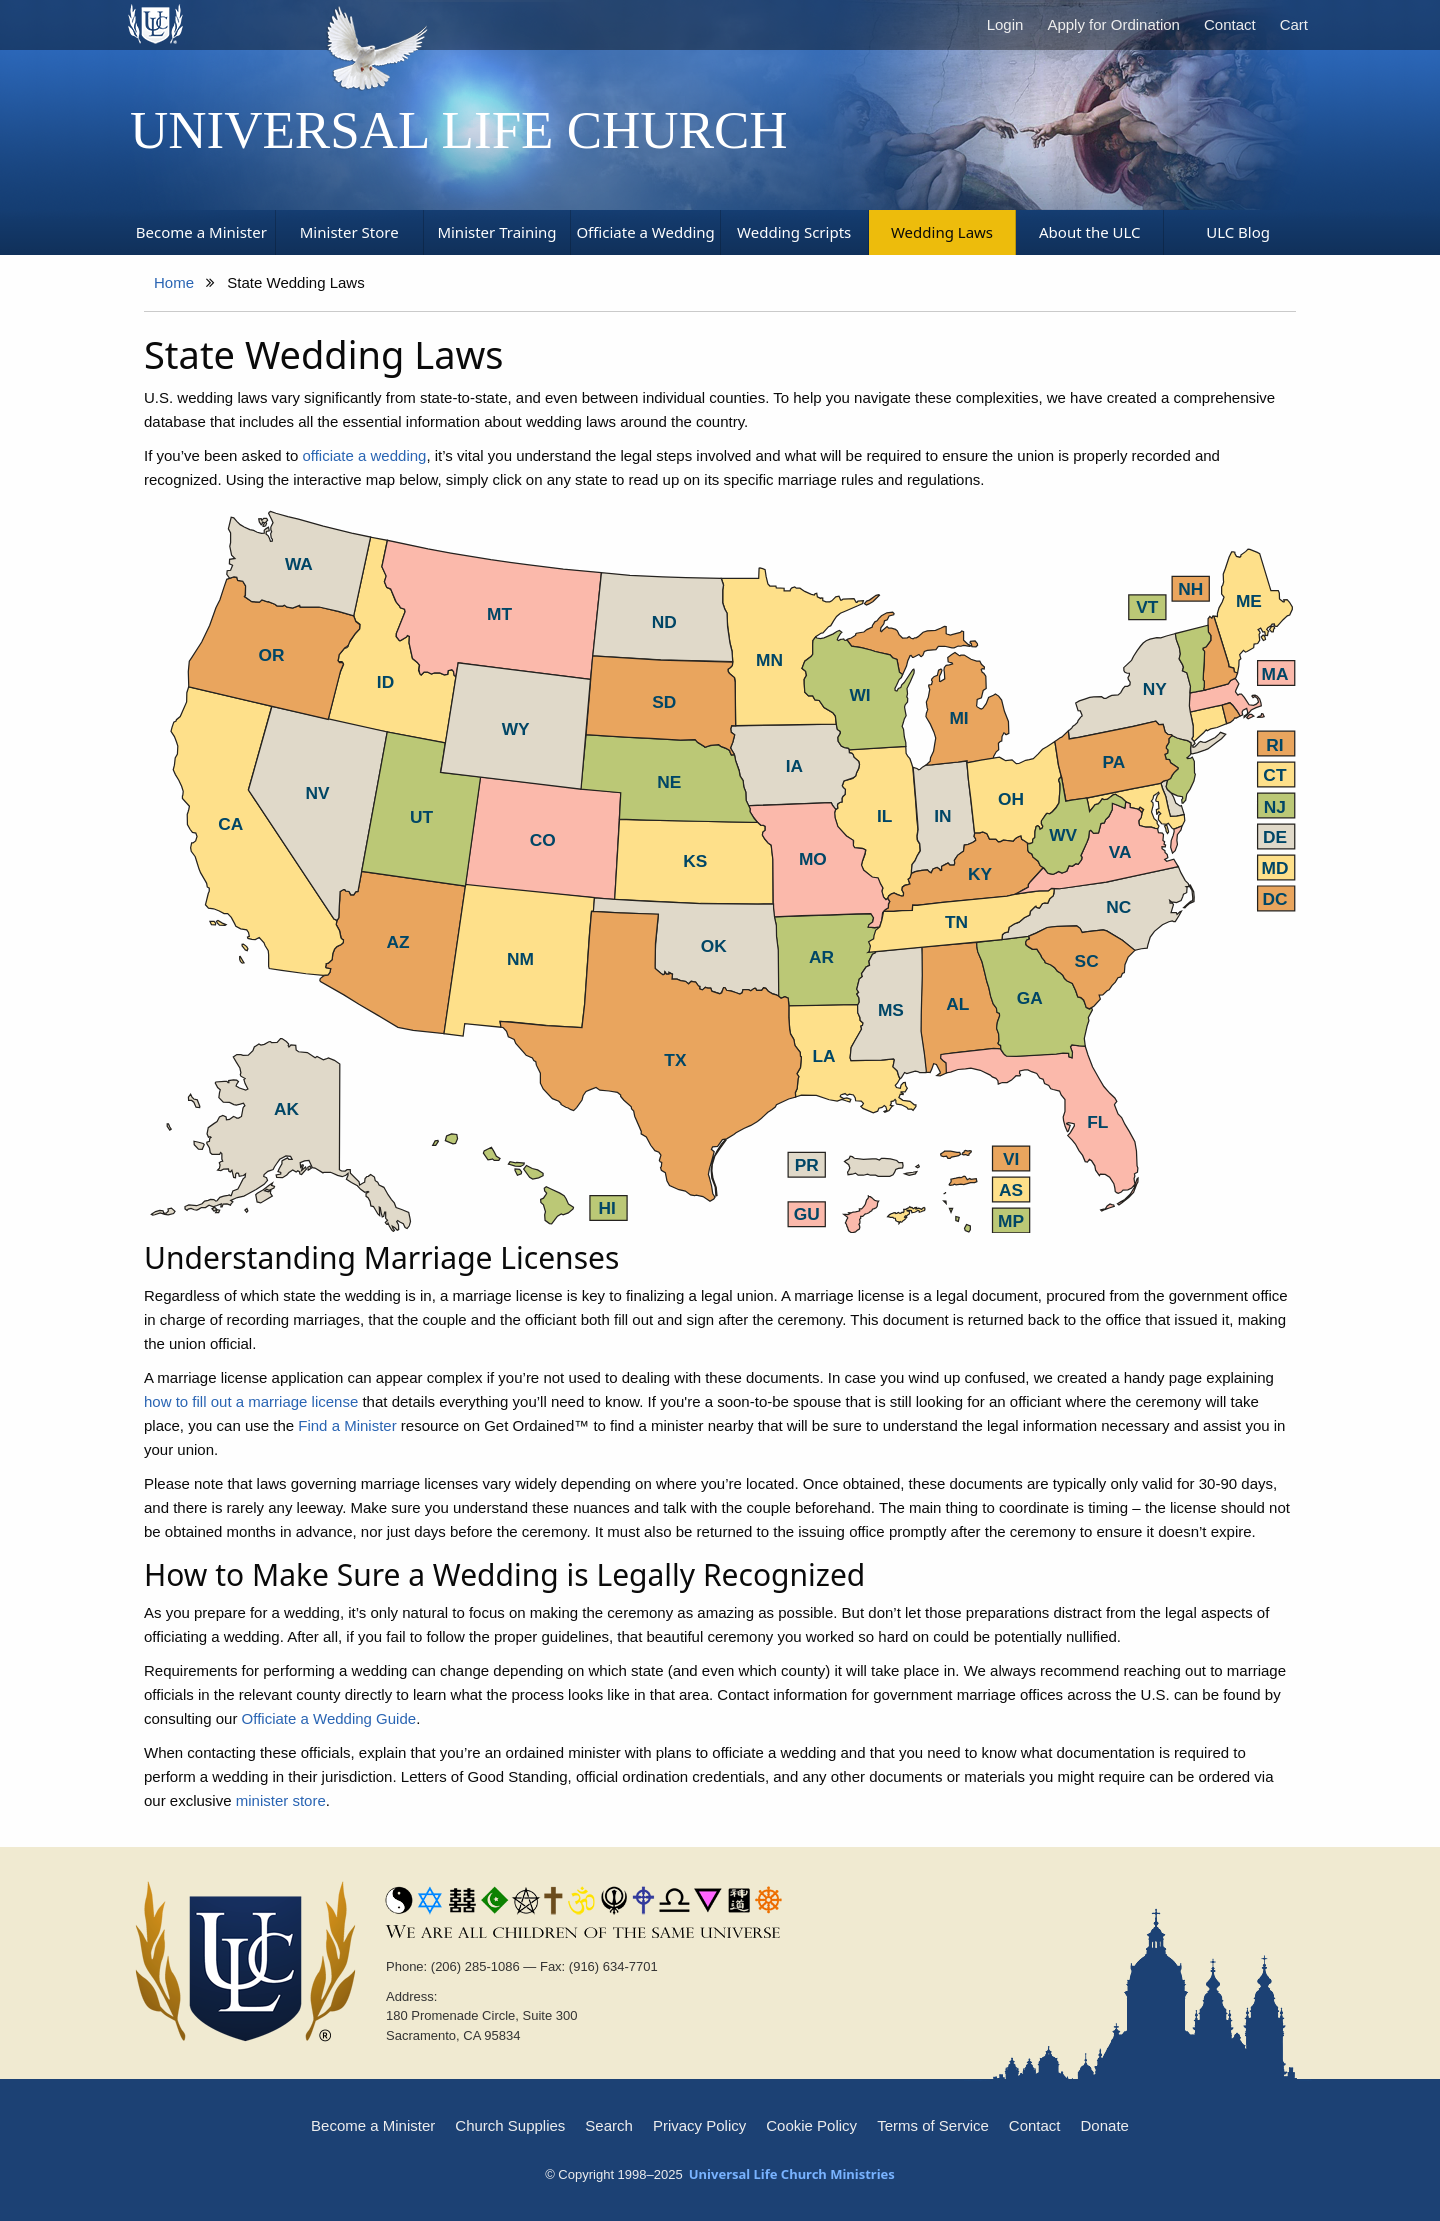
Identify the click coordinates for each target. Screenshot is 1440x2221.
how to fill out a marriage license (251, 1401)
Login (1005, 24)
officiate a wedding (364, 455)
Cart (1294, 24)
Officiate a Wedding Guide (329, 1718)
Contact (1230, 24)
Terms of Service (933, 2125)
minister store (281, 1800)
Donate (1105, 2125)
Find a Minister (347, 1425)
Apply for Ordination (1113, 24)
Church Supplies (510, 2125)
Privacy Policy (699, 2125)
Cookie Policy (811, 2125)
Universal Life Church (459, 130)
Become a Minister (373, 2125)
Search (609, 2125)
